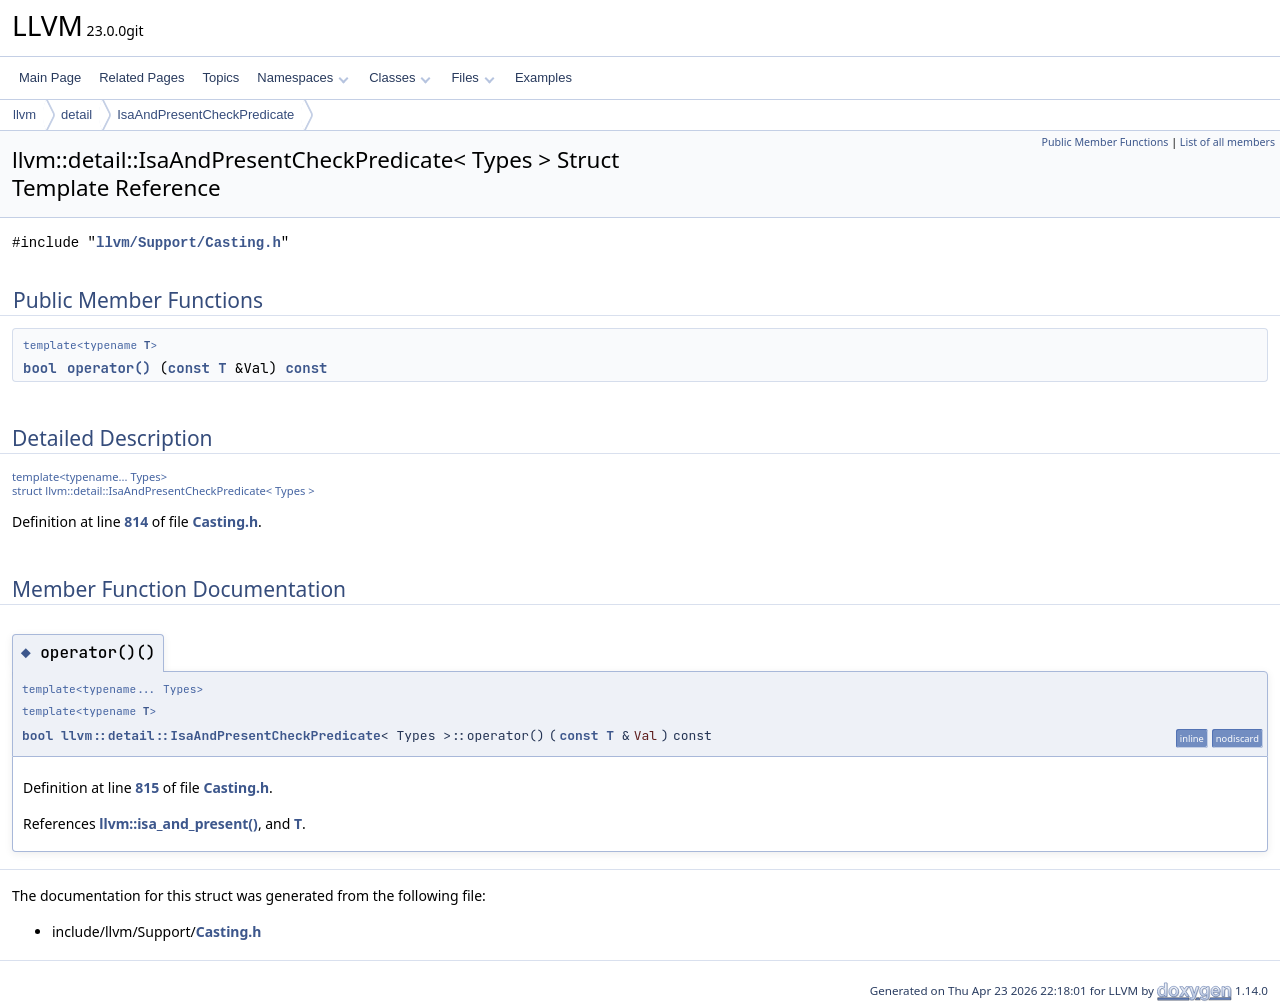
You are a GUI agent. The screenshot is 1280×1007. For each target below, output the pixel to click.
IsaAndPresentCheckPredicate (205, 114)
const (189, 368)
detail (76, 114)
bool (40, 368)
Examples (543, 77)
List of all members (1227, 142)
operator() (109, 368)
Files (472, 77)
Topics (220, 77)
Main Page (50, 77)
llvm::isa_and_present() (178, 823)
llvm (24, 114)
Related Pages (141, 77)
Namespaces (302, 77)
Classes (400, 77)
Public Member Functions (1104, 142)
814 (136, 521)
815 (147, 787)
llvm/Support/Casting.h (188, 242)
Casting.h (225, 521)
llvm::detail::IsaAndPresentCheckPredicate (221, 735)
